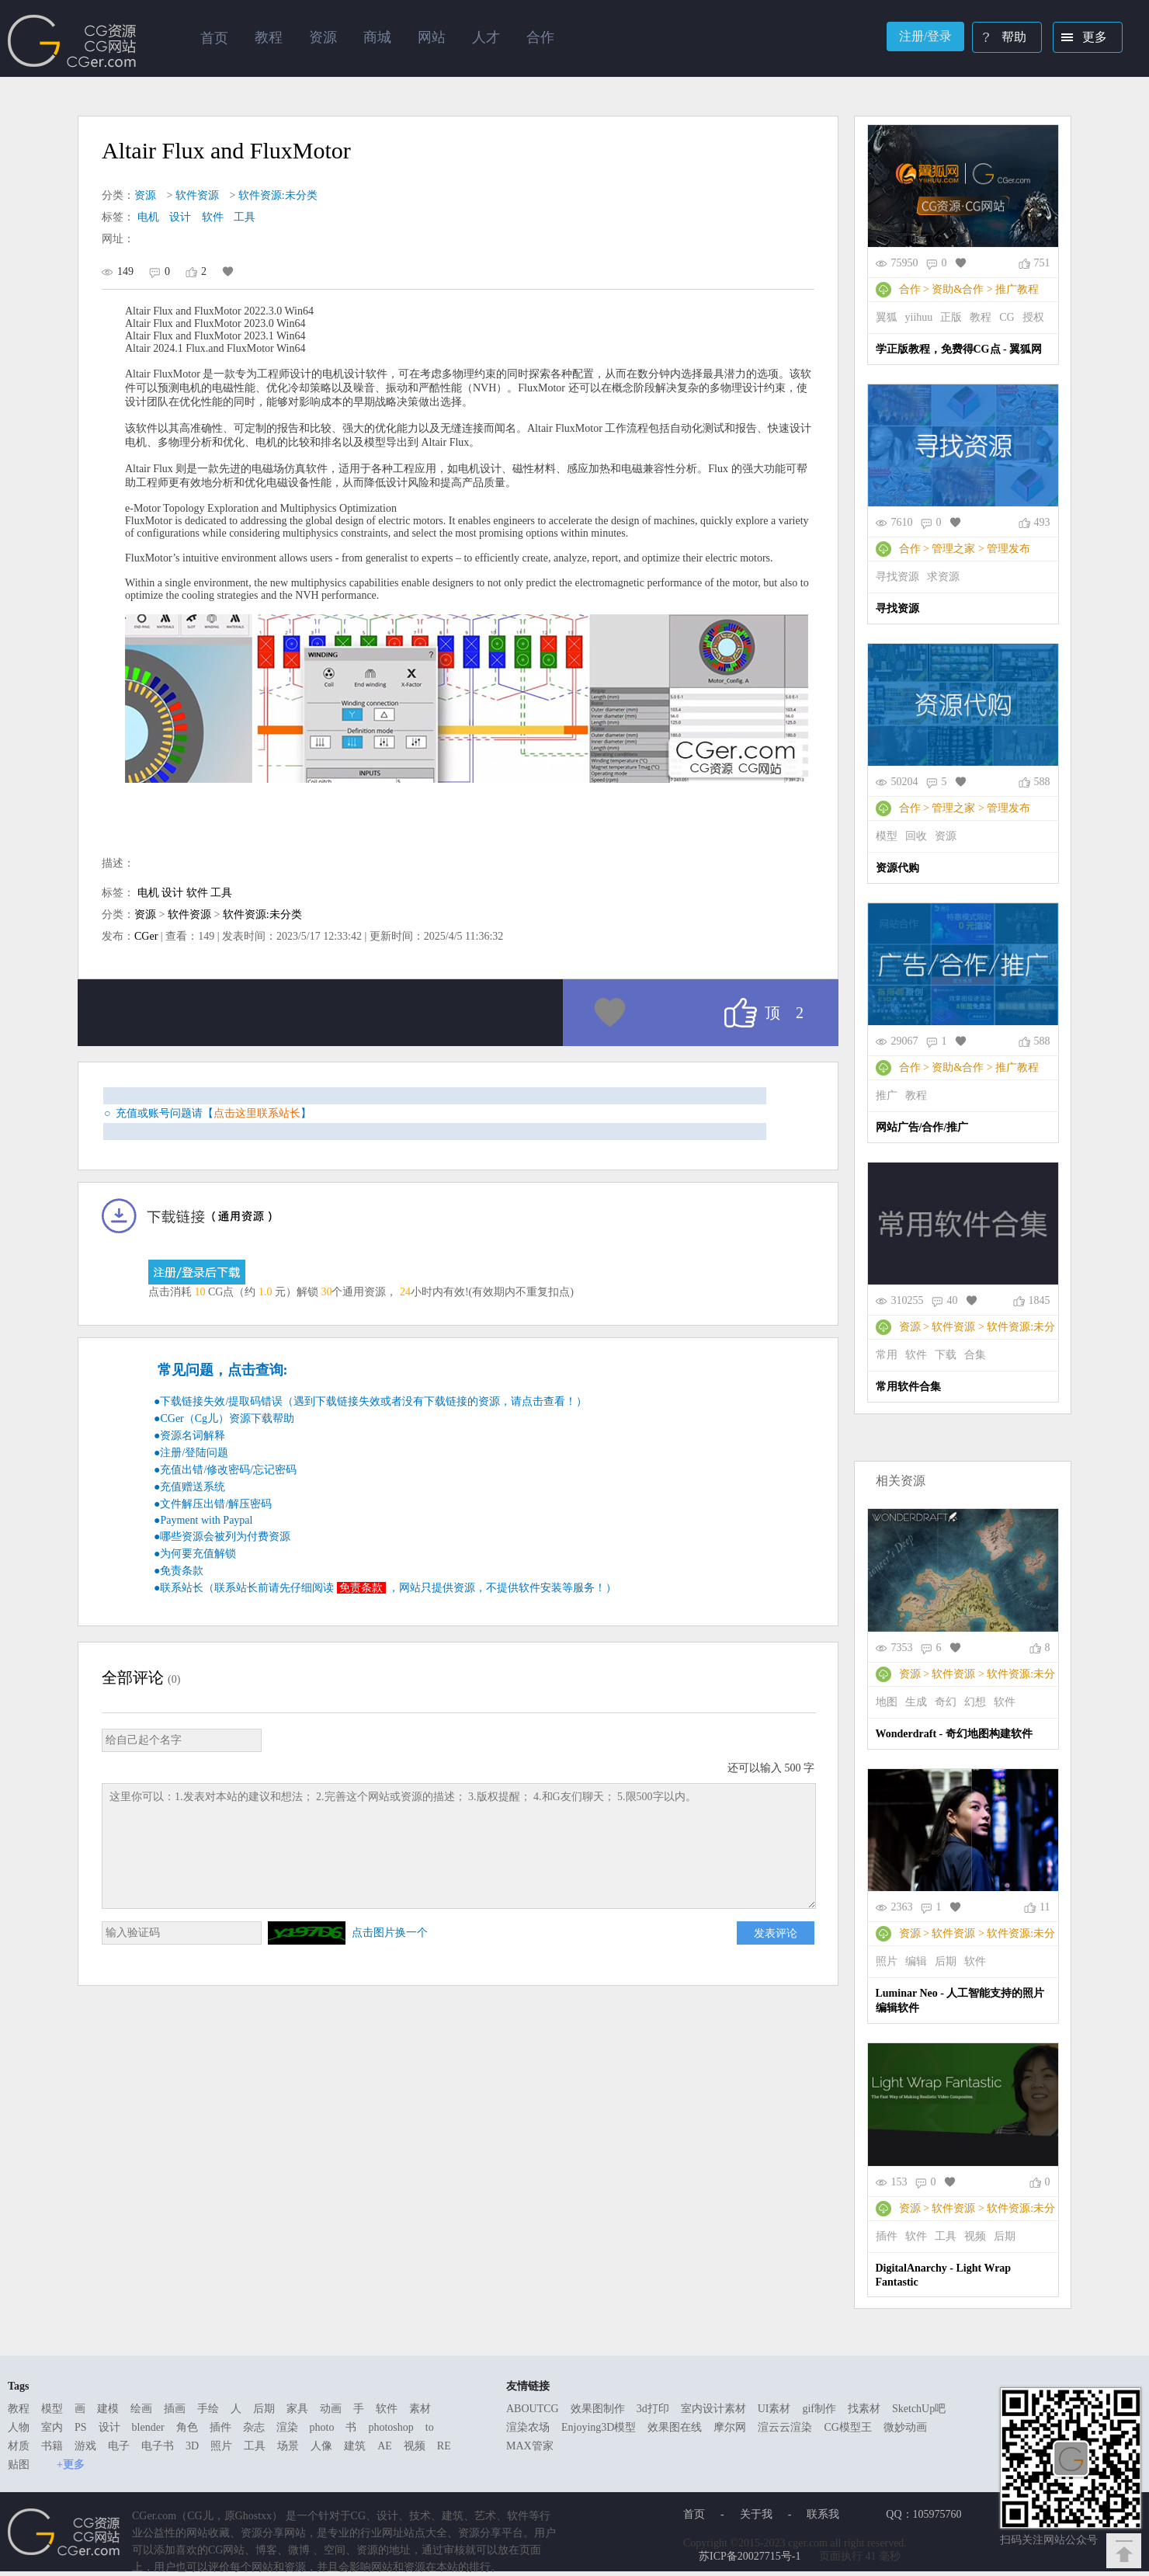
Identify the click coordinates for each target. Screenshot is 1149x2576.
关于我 (756, 2514)
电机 (148, 217)
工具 (244, 217)
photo (322, 2427)
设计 (180, 217)
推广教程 (1017, 289)
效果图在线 (674, 2427)
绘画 (141, 2408)
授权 (1033, 317)
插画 (175, 2408)
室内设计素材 (713, 2408)
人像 (321, 2446)
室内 (52, 2427)
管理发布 (1008, 548)
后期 (945, 1961)
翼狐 (886, 317)
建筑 (355, 2446)
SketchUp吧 (919, 2408)
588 (1042, 781)
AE (384, 2446)
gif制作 (819, 2408)
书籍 (52, 2446)
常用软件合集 (908, 1386)
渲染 (287, 2427)
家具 (297, 2408)
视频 (975, 2236)
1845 (1039, 1300)
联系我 (823, 2514)
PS (81, 2427)
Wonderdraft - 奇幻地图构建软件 (954, 1734)
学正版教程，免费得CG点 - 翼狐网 (959, 349)
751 (1042, 263)
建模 (108, 2408)
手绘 (208, 2408)
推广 (886, 1095)
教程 (980, 317)
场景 (288, 2446)
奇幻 (945, 1702)
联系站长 (181, 1588)
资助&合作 (958, 289)
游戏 (85, 2446)
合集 (975, 1355)
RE (444, 2446)
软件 (213, 217)
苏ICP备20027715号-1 (749, 2556)
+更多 (71, 2464)
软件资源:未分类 (278, 195)
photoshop (390, 2427)
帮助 (1000, 39)
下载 (945, 1355)
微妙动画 (905, 2427)
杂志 (254, 2427)
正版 (951, 317)
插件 (886, 2236)
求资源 (943, 576)
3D (192, 2446)
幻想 (975, 1702)
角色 (187, 2427)
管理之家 (953, 548)
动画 (331, 2408)
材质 (19, 2446)
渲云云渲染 (785, 2427)
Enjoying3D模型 (598, 2427)
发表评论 (775, 1933)
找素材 (864, 2408)
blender (148, 2427)
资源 (145, 195)
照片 (886, 1961)
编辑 (916, 1961)
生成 (916, 1702)
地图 (886, 1702)
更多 (1081, 39)
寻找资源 (897, 576)
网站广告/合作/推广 (922, 1127)
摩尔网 (729, 2427)
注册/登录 (925, 36)
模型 (886, 836)
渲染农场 (528, 2427)
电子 (119, 2446)
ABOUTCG (532, 2408)
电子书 (157, 2446)
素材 (420, 2408)
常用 (886, 1355)
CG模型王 (847, 2427)
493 (1042, 522)
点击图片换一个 (390, 1932)
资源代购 (897, 868)
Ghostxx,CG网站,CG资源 (72, 41)
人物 (19, 2427)
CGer (146, 936)
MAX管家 (530, 2446)
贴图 (19, 2464)
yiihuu (919, 317)
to (429, 2427)
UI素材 (774, 2408)
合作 (910, 289)
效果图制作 (598, 2408)
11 (1045, 1907)
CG (1006, 317)
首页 (214, 38)
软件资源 (197, 195)
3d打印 (653, 2408)
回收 (916, 836)
